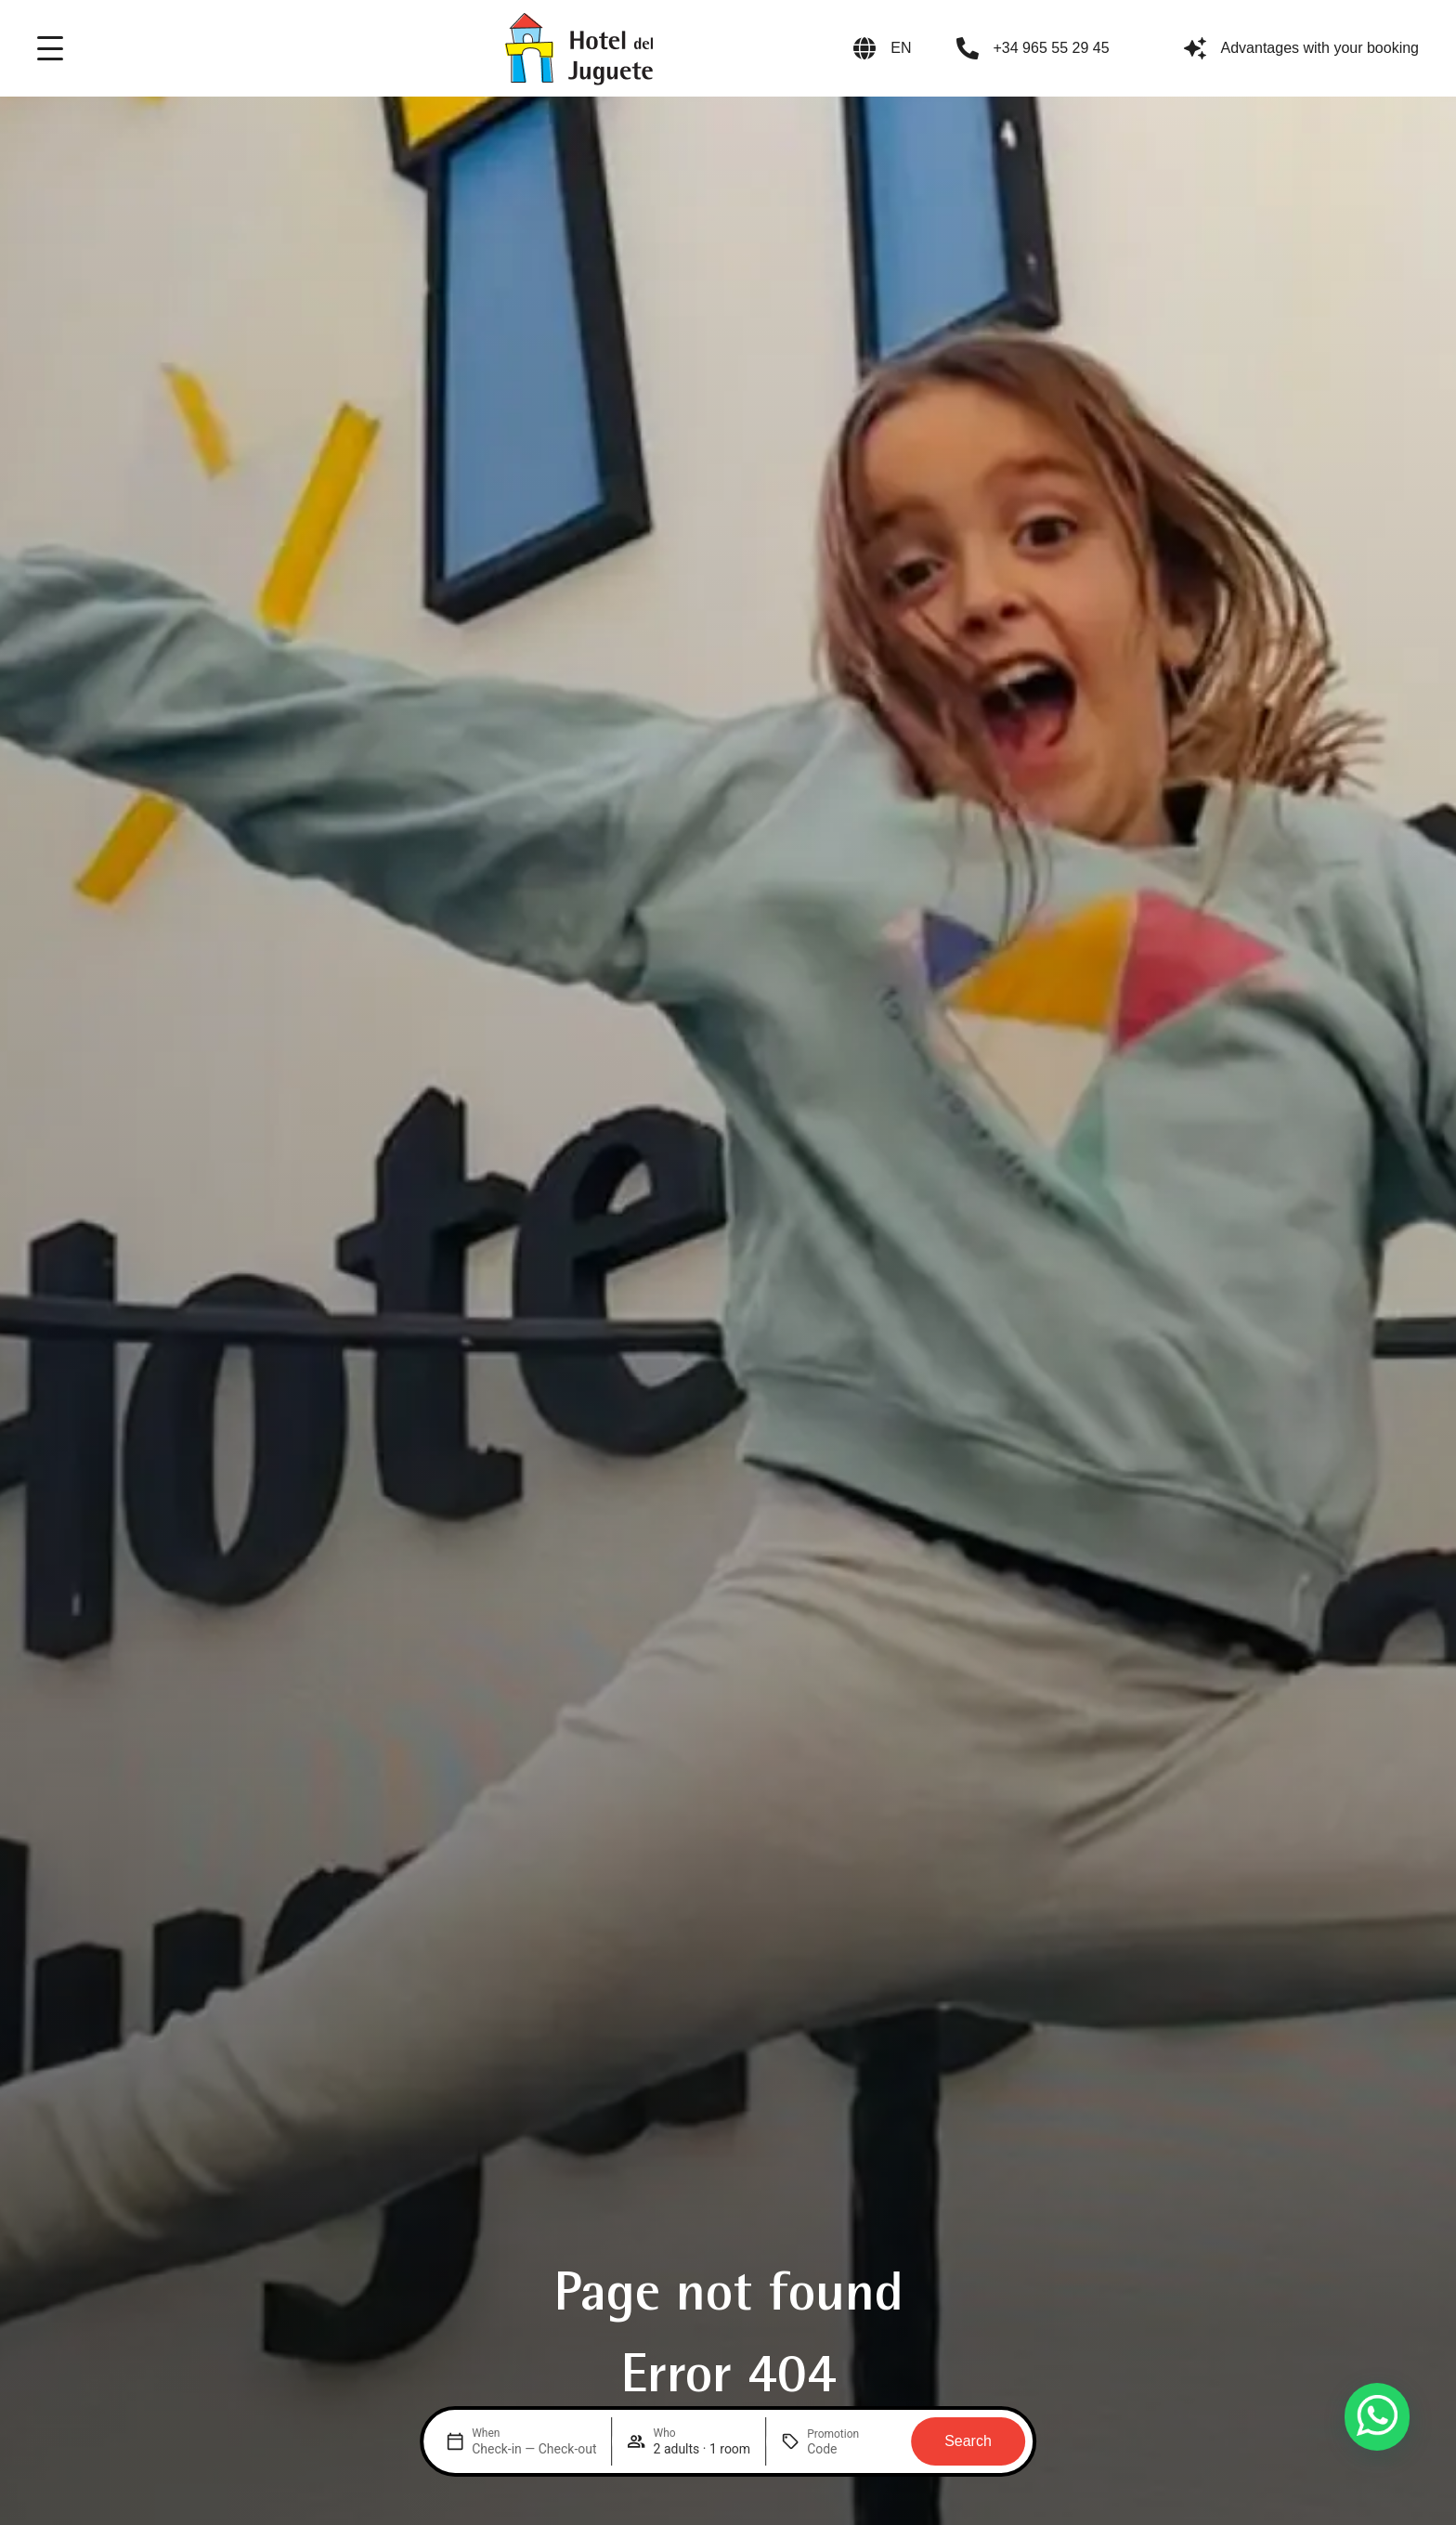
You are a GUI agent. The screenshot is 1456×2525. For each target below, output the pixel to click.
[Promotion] (851, 2448)
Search (968, 2441)
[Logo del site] (578, 48)
